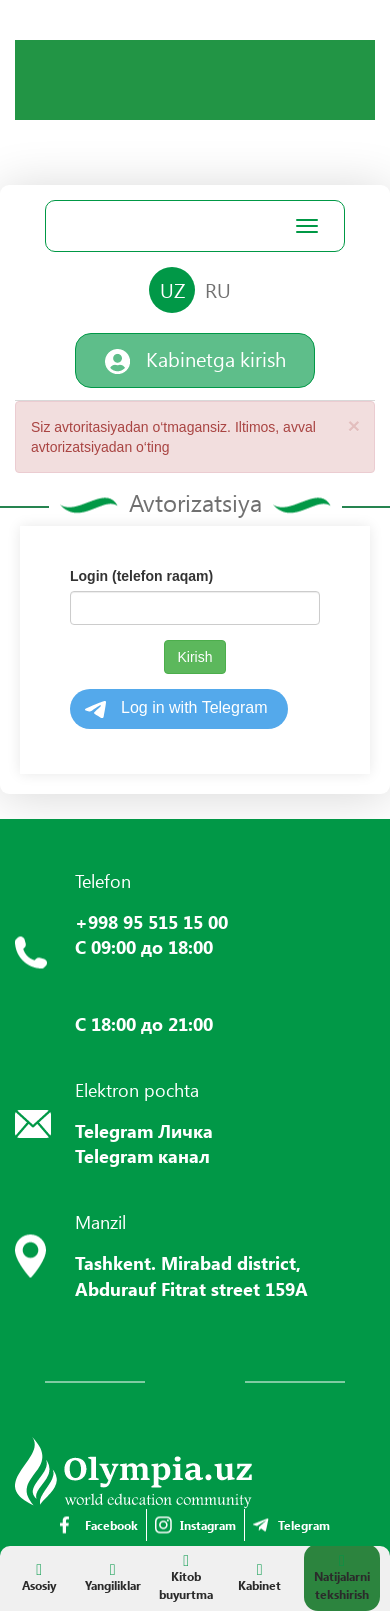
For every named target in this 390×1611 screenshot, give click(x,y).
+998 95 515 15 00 (151, 922)
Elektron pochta (137, 1090)
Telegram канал (142, 1156)
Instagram (195, 1525)
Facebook (99, 1525)
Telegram (291, 1525)
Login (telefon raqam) (141, 576)
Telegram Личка (144, 1131)
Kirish (194, 657)
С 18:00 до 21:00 (144, 1024)
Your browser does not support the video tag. (55, 80)
